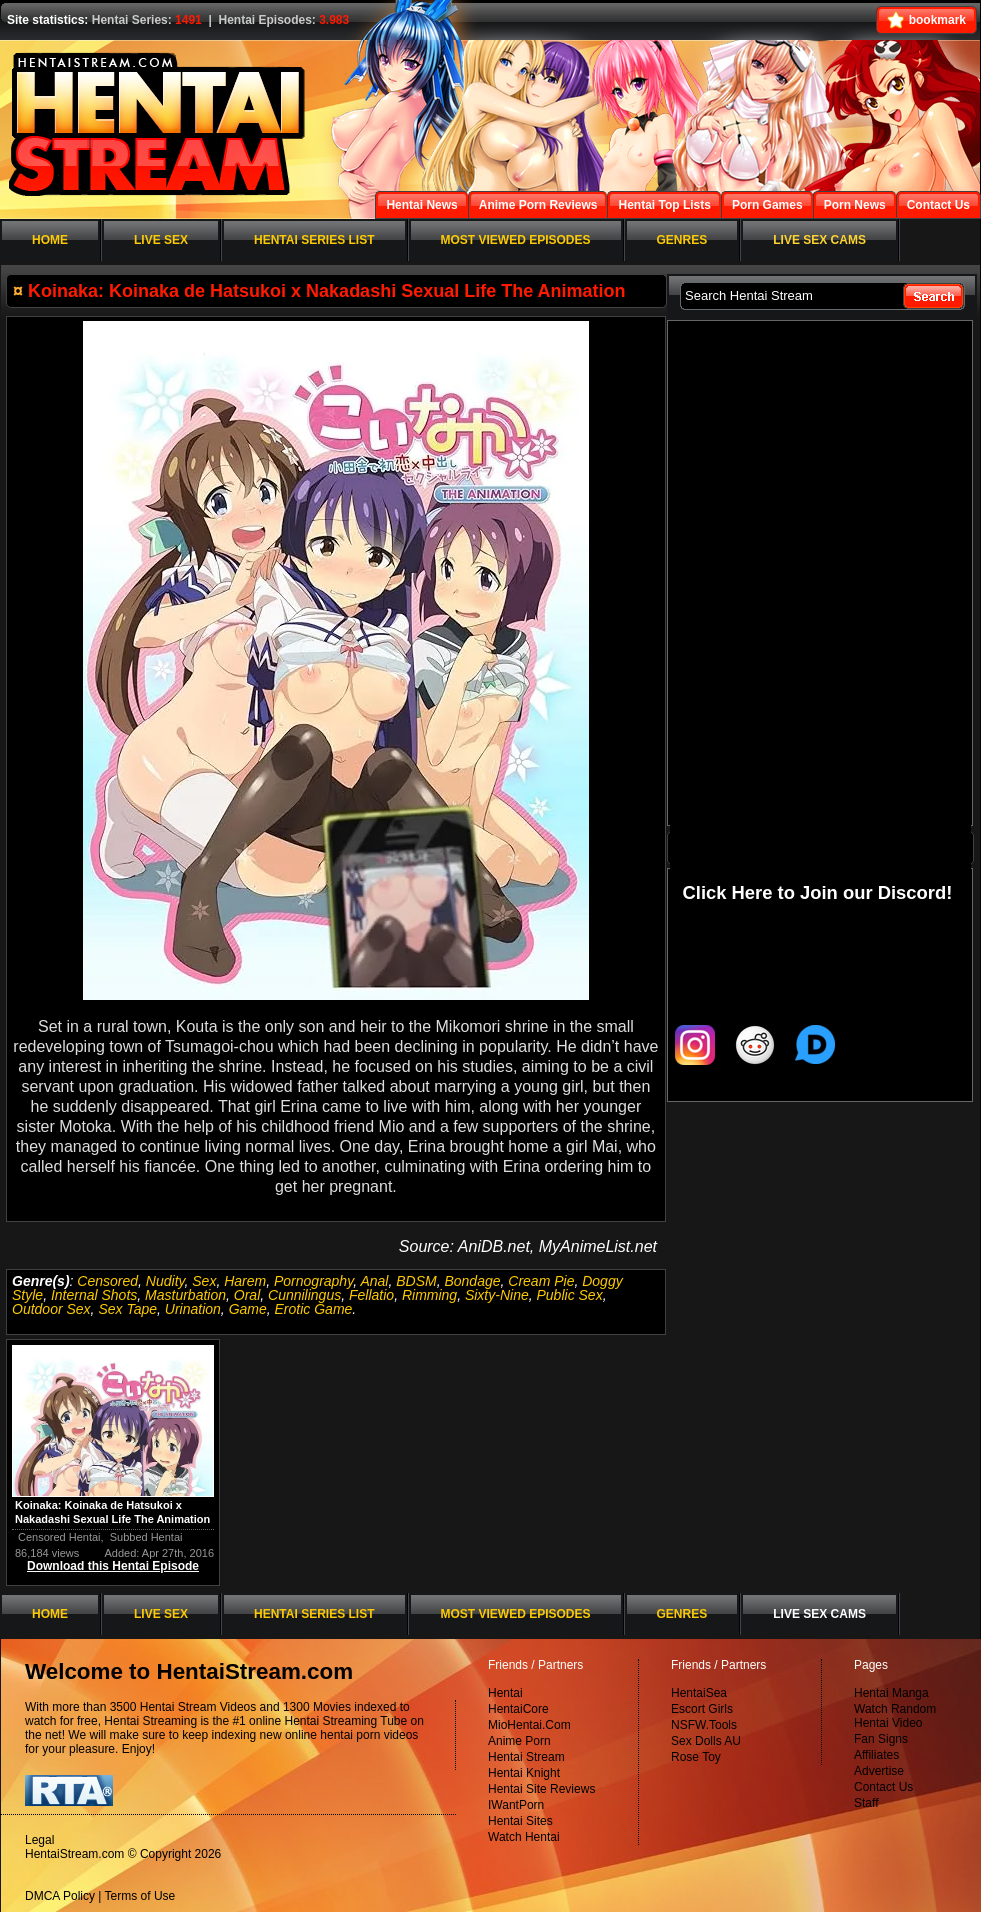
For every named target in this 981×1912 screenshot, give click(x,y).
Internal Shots (94, 1295)
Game (248, 1309)
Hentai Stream (526, 1757)
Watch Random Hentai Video (895, 1716)
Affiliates (876, 1755)
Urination (193, 1309)
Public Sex (570, 1295)
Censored (107, 1281)
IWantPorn (516, 1805)
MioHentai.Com (529, 1725)
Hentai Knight (524, 1773)
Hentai (505, 1693)
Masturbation (185, 1295)
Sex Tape (127, 1309)
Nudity (165, 1281)
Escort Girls (702, 1709)
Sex (204, 1281)
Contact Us (883, 1787)
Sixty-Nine (497, 1295)
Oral (247, 1295)
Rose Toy (696, 1757)
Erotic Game (314, 1309)
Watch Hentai (524, 1837)
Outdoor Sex (51, 1309)
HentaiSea (699, 1693)
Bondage (472, 1281)
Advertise (879, 1771)
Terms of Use (140, 1896)
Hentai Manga (891, 1693)
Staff (866, 1803)
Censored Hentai (59, 1537)
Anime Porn (519, 1741)
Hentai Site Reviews (541, 1789)
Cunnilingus (304, 1295)
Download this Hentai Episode (113, 1566)
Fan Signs (881, 1739)
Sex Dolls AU (706, 1741)
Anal (374, 1281)
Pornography (313, 1281)
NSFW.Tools (704, 1725)
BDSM (416, 1281)
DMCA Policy (60, 1896)
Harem (245, 1281)
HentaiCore (518, 1709)
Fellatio (371, 1295)
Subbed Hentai (146, 1537)
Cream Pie (541, 1281)
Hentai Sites (520, 1821)
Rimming (429, 1295)
